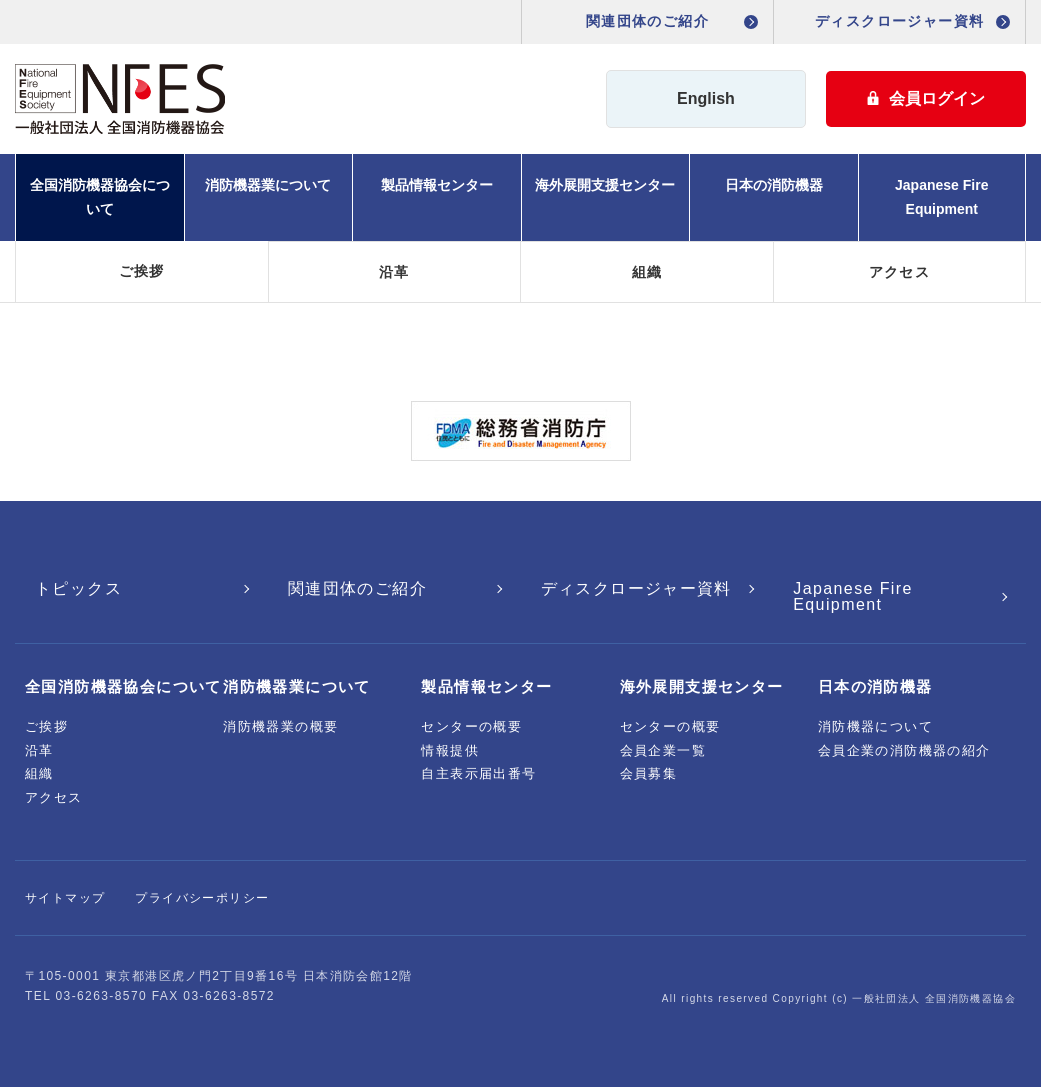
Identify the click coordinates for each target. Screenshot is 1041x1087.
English (706, 98)
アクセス (900, 272)
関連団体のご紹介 (647, 21)
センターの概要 (471, 726)
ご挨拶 (142, 271)
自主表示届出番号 (478, 773)
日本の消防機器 (774, 185)
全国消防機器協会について (100, 197)
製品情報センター (437, 185)
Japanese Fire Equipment (941, 197)
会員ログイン (926, 98)
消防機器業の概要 (280, 726)
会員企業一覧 (663, 750)
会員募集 (649, 773)
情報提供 (450, 750)
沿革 (394, 272)
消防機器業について (268, 185)
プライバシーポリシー (202, 898)
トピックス (78, 588)
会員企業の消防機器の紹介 (904, 750)
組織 (647, 272)
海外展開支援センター (605, 185)
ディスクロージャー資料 (899, 21)
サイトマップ (65, 898)
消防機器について (875, 726)
